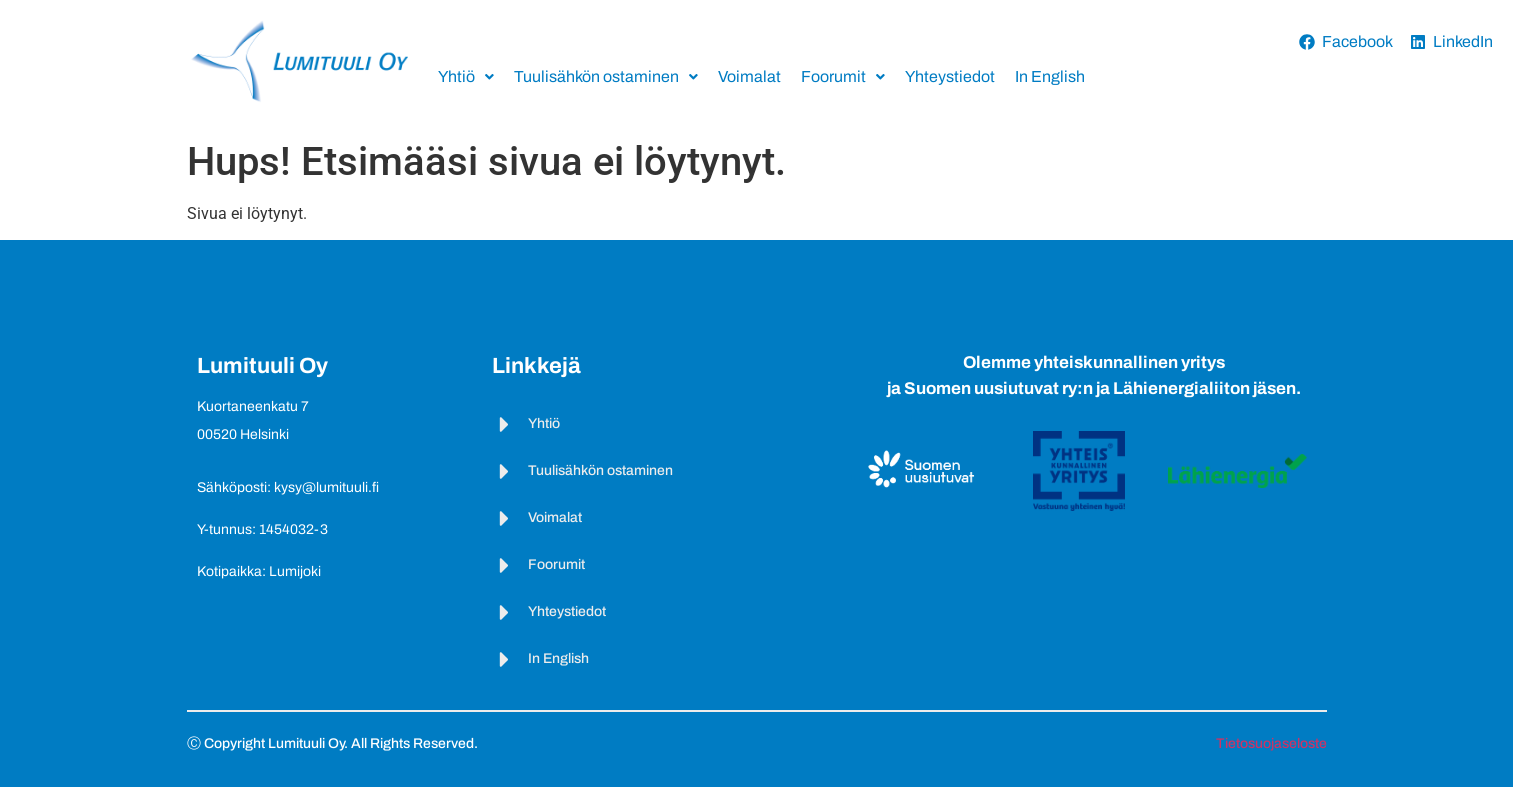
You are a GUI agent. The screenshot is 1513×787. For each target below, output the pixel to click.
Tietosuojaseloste (1271, 743)
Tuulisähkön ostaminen (606, 76)
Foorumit (843, 76)
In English (1050, 76)
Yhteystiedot (950, 76)
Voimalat (749, 76)
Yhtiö (466, 76)
